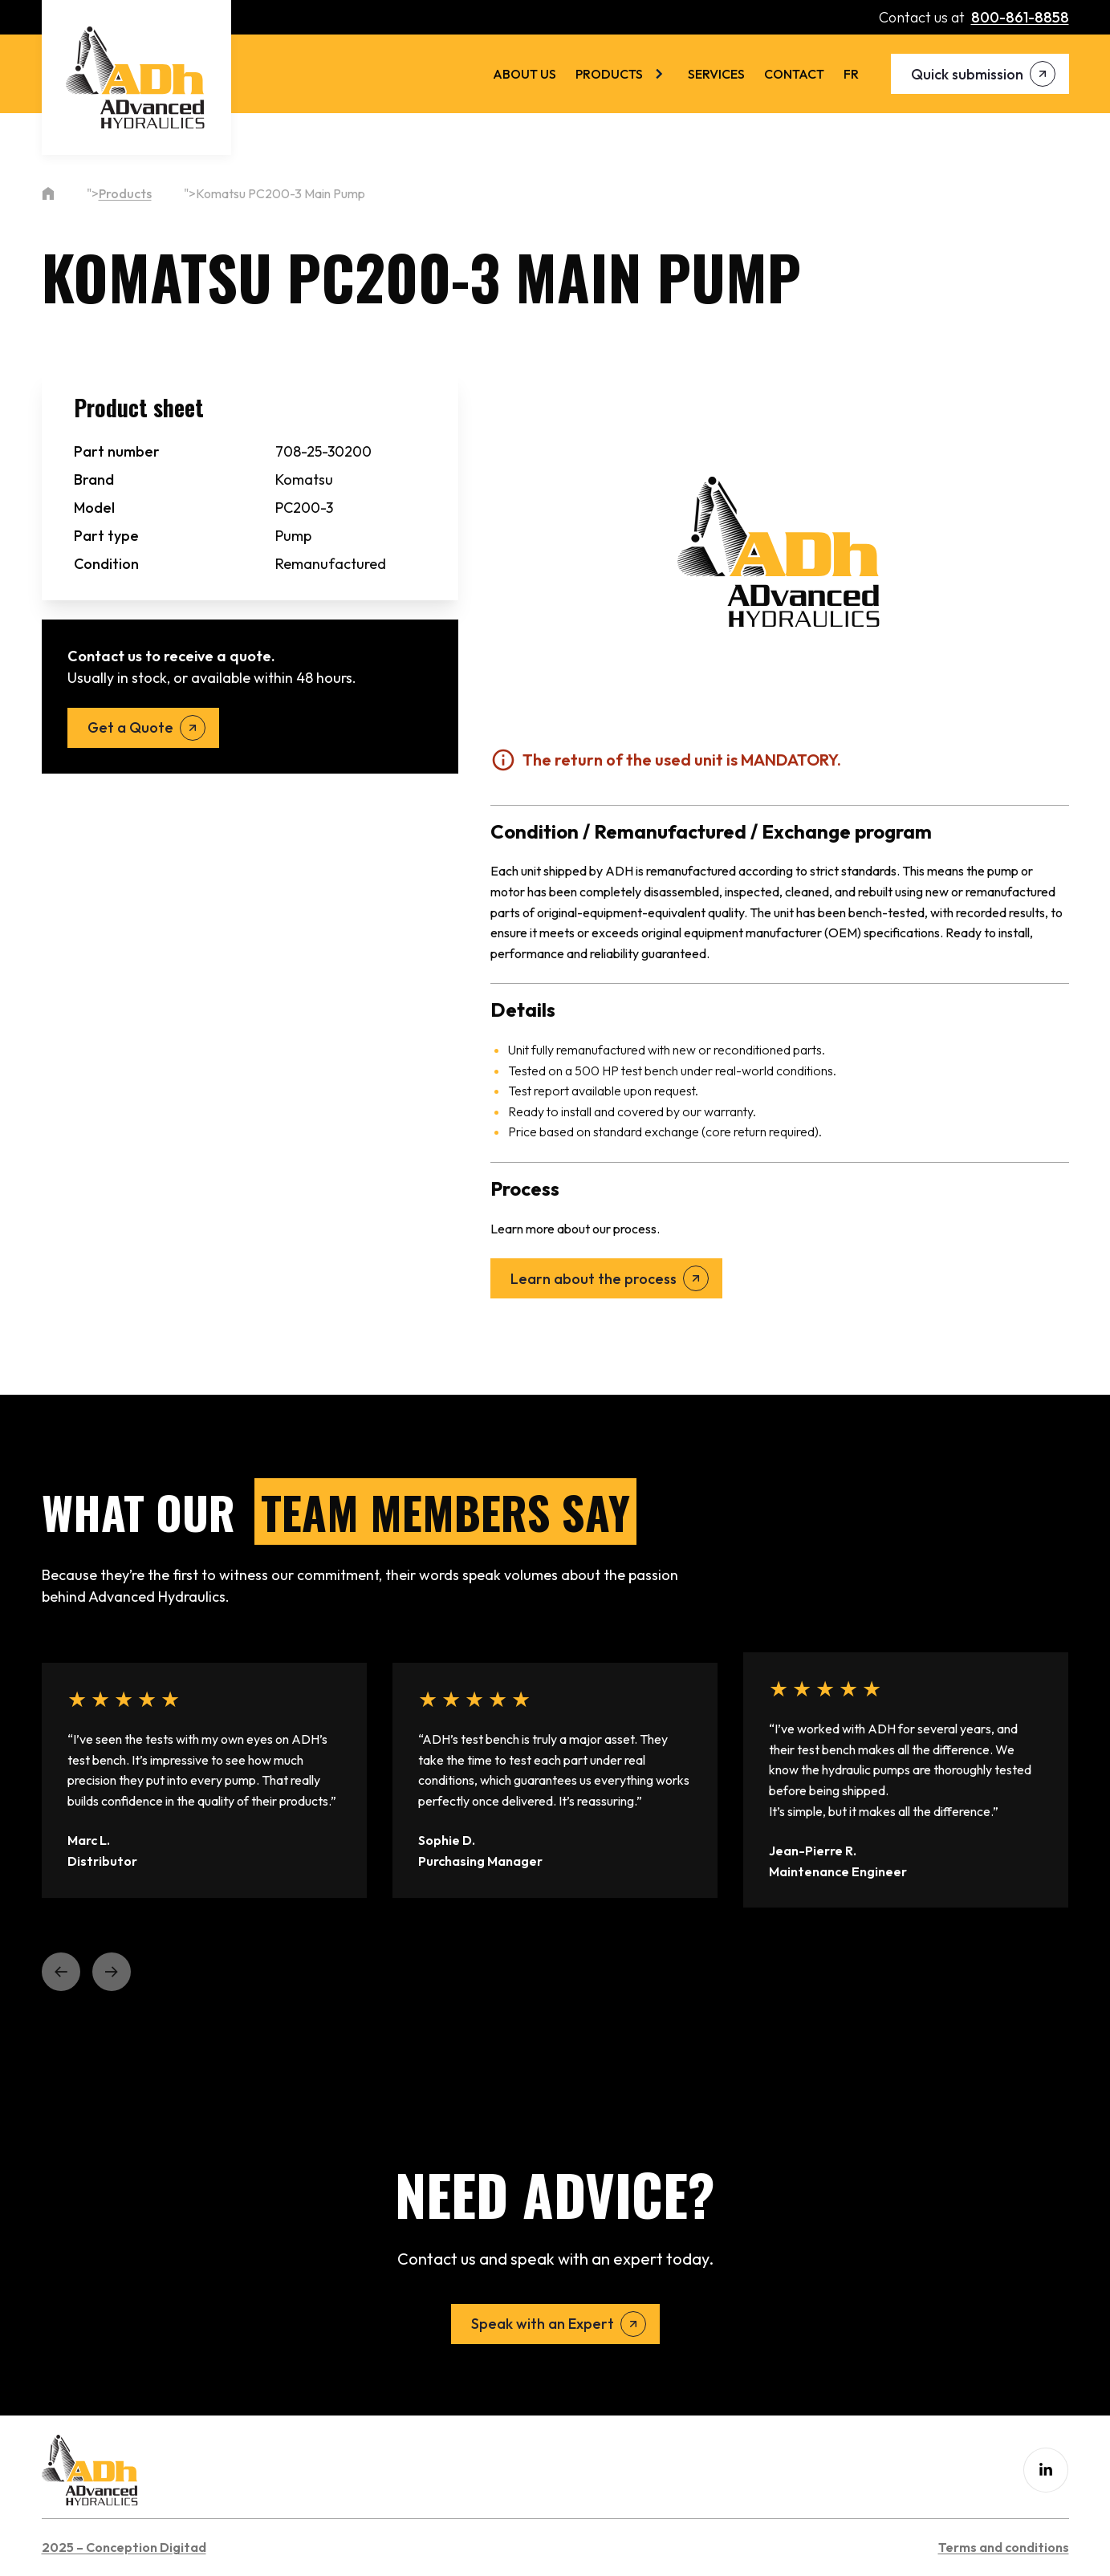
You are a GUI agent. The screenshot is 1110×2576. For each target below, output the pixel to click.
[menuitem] (851, 73)
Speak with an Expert (542, 2323)
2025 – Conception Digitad (124, 2547)
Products (609, 74)
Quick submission (967, 74)
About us (524, 74)
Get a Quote (130, 727)
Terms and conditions (1003, 2547)
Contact (794, 74)
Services (716, 74)
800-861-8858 (1020, 17)
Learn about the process (593, 1279)
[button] (61, 1971)
